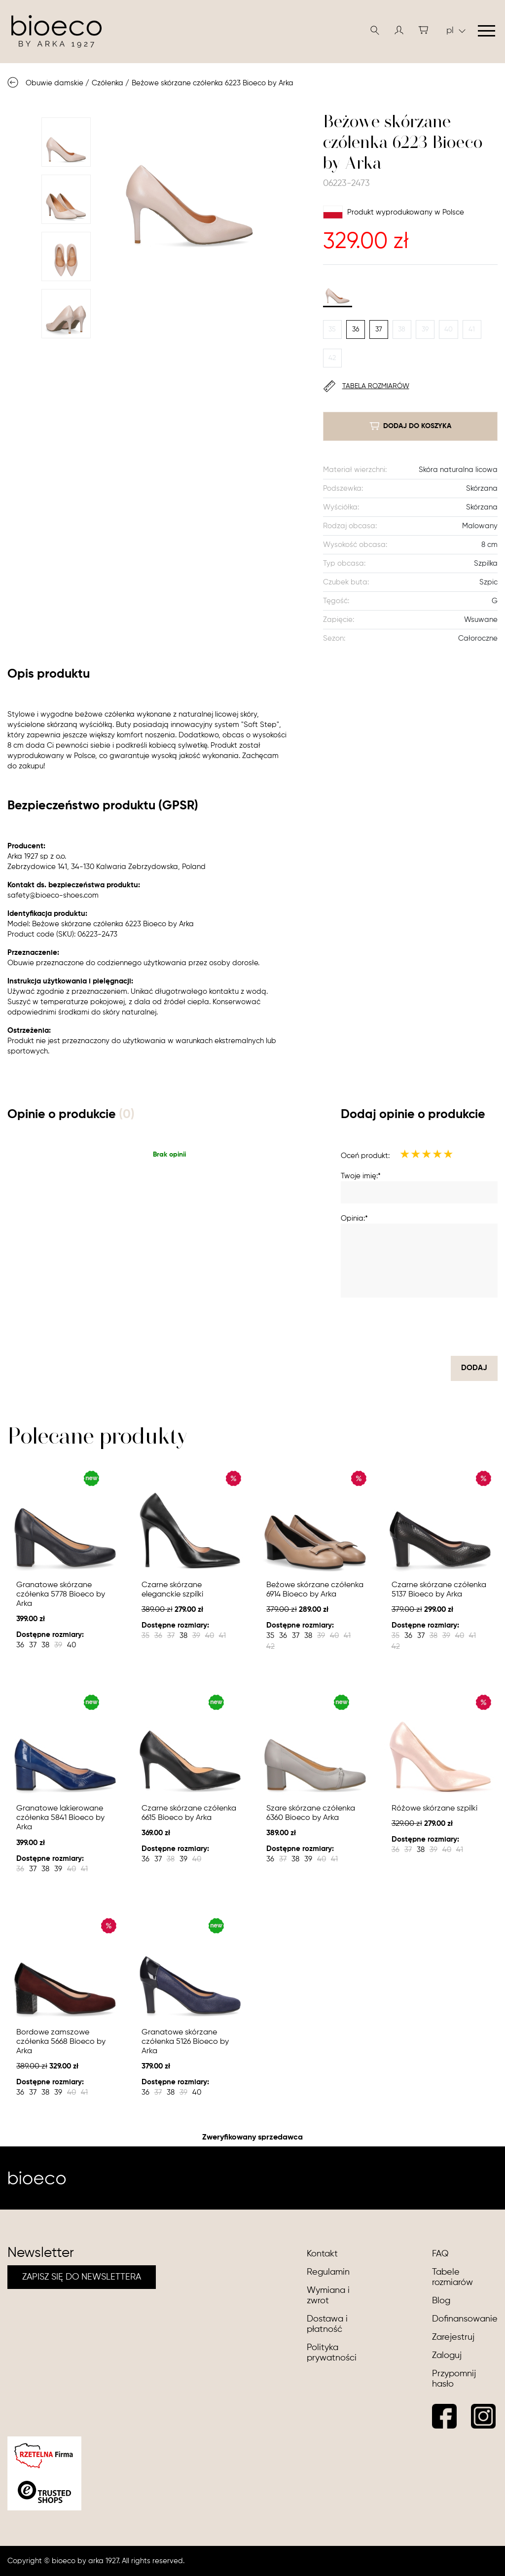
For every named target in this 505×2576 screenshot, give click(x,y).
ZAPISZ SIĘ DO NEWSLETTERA (81, 2277)
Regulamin (328, 2272)
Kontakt (322, 2253)
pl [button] (456, 30)
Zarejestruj (453, 2337)
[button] (399, 30)
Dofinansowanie (465, 2319)
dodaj (474, 1368)
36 (355, 329)
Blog (441, 2300)
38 (401, 329)
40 (448, 329)
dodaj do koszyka (410, 426)
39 (425, 329)
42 (332, 358)
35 (332, 329)
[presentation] (423, 1326)
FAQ (440, 2253)
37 (378, 329)
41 (472, 329)
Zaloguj (447, 2355)
